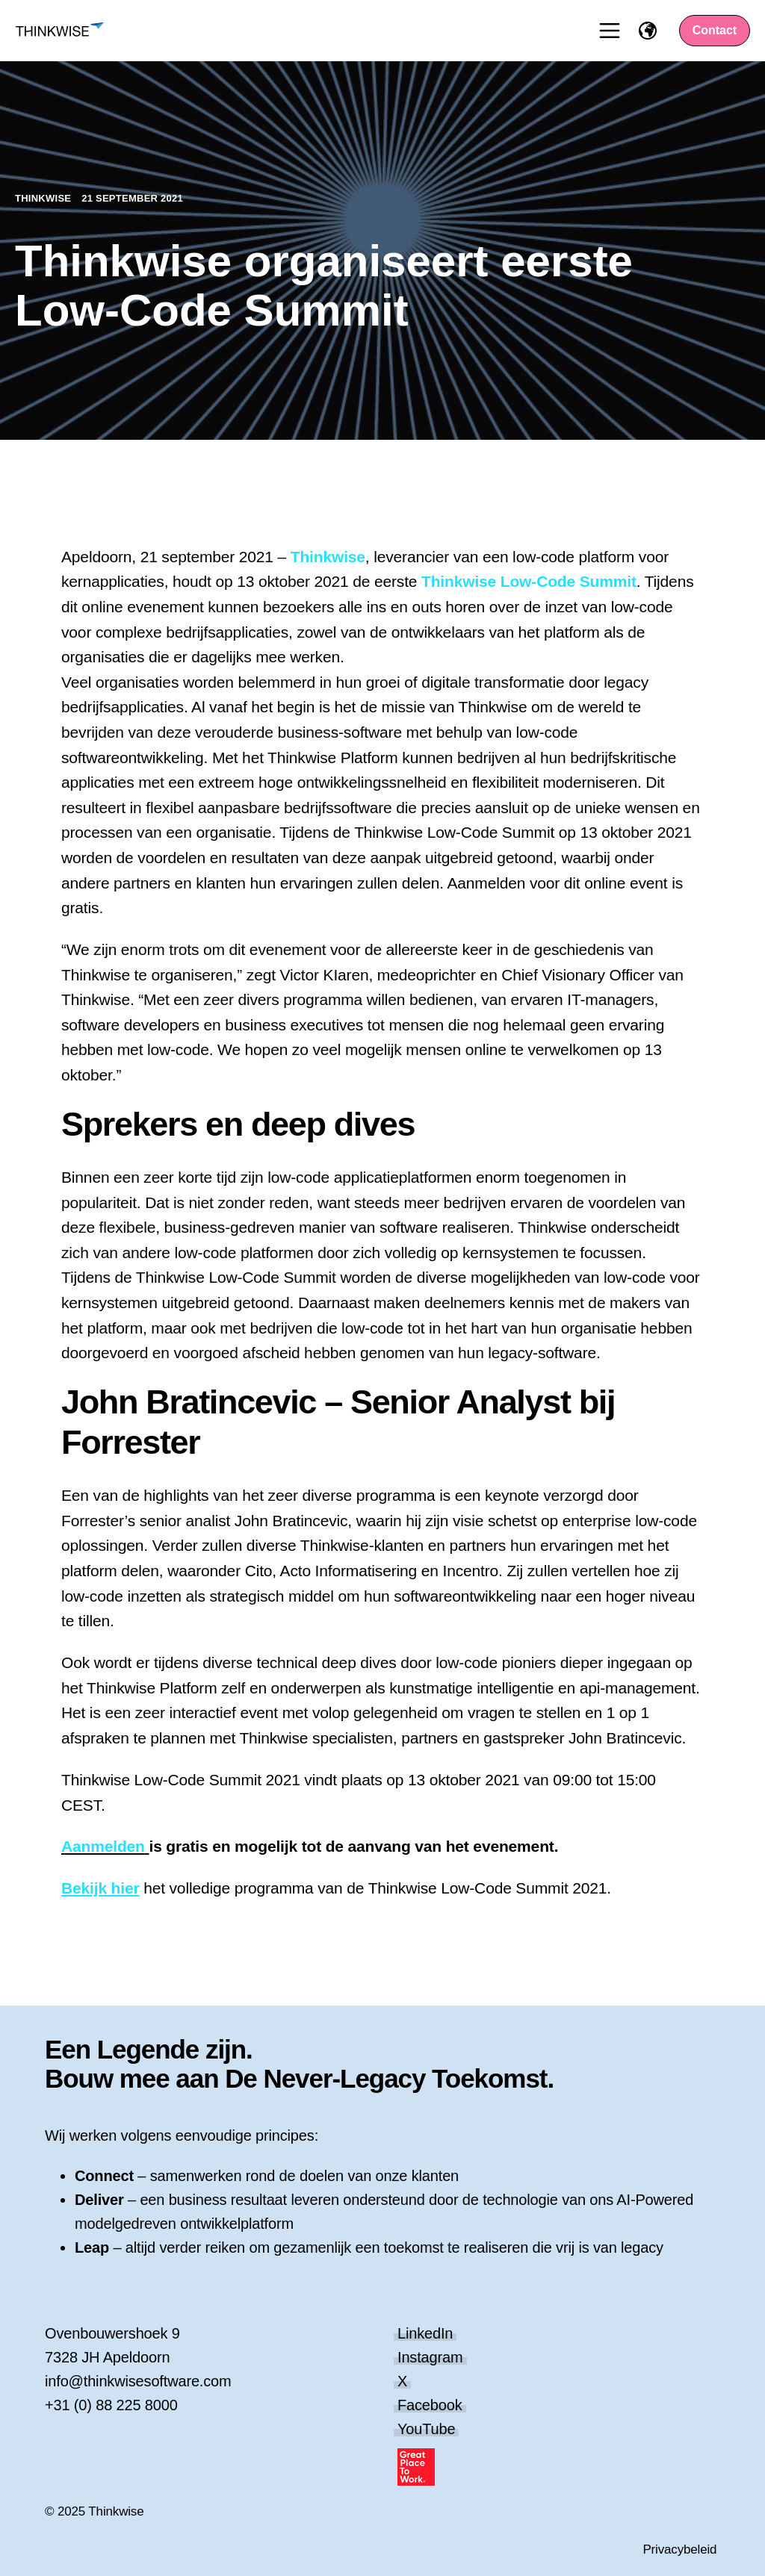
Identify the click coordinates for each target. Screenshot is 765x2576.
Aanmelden (103, 1846)
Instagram (430, 2357)
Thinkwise (44, 198)
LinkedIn (425, 2333)
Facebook (429, 2405)
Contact (715, 30)
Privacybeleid (679, 2549)
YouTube (426, 2429)
